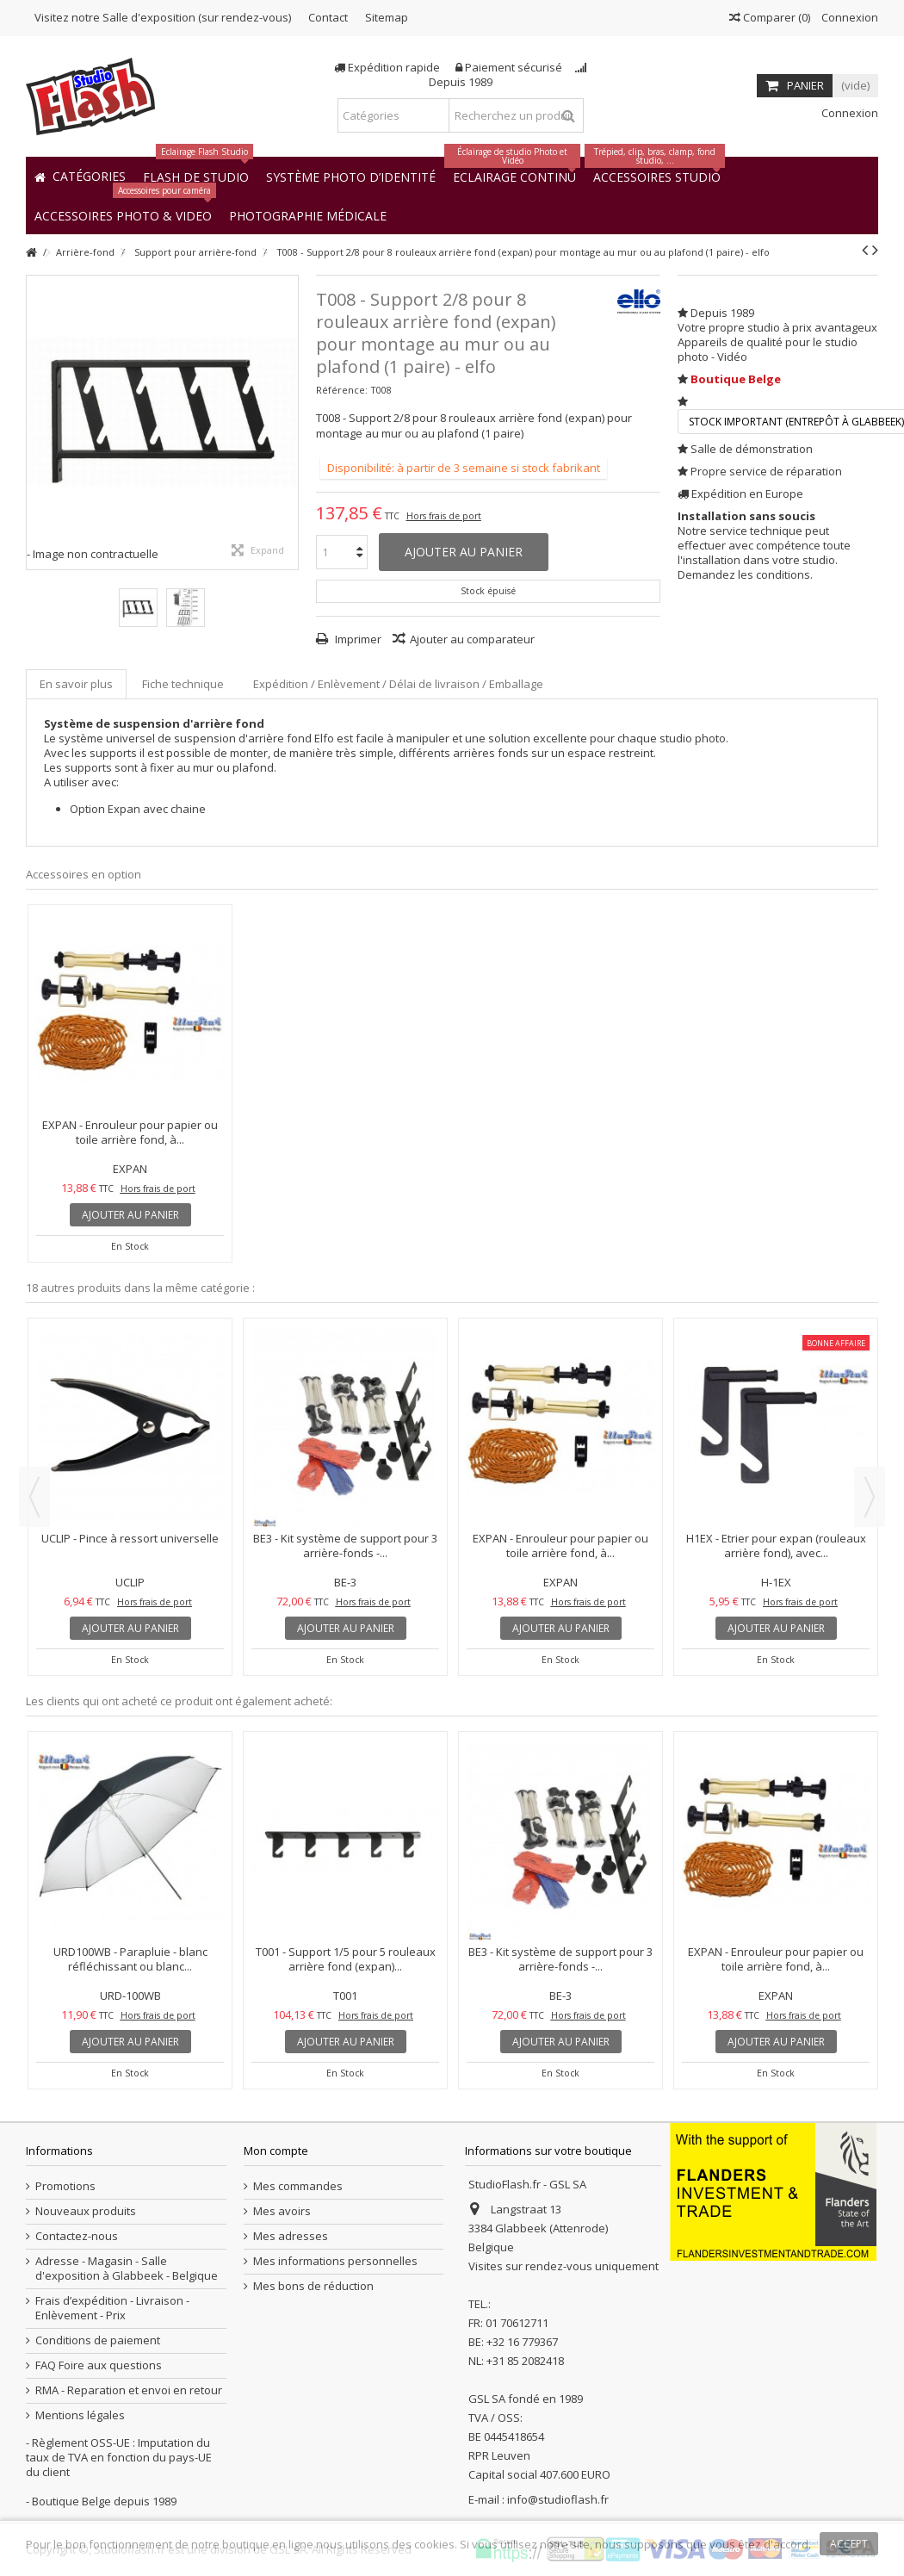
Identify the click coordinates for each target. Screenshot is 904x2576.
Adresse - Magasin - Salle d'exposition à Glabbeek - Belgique (126, 2268)
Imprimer (356, 639)
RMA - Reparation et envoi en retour (128, 2390)
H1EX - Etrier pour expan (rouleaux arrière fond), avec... (776, 1545)
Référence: (342, 389)
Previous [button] (34, 1497)
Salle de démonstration (751, 448)
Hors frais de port (443, 516)
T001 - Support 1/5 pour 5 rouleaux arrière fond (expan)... (346, 1959)
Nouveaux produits (85, 2211)
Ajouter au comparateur (472, 639)
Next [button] (869, 1497)
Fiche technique (183, 684)
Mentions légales (80, 2415)
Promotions (65, 2186)
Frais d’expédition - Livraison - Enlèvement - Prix (112, 2308)
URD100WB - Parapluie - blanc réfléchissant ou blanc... (130, 1959)
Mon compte (276, 2150)
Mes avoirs (282, 2211)
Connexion (848, 17)
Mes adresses (290, 2236)
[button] (307, 215)
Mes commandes (298, 2186)
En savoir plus (76, 684)
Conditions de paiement (97, 2340)
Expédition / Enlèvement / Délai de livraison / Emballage (398, 684)
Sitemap (386, 17)
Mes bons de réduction (313, 2286)
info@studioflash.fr (558, 2499)
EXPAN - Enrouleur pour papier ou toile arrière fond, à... (130, 1132)
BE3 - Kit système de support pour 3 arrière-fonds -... (345, 1545)
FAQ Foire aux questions (98, 2365)
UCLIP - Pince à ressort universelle (130, 1538)
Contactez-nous (76, 2236)
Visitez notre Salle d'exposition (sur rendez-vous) (162, 17)
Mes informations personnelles (335, 2261)
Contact (328, 17)
